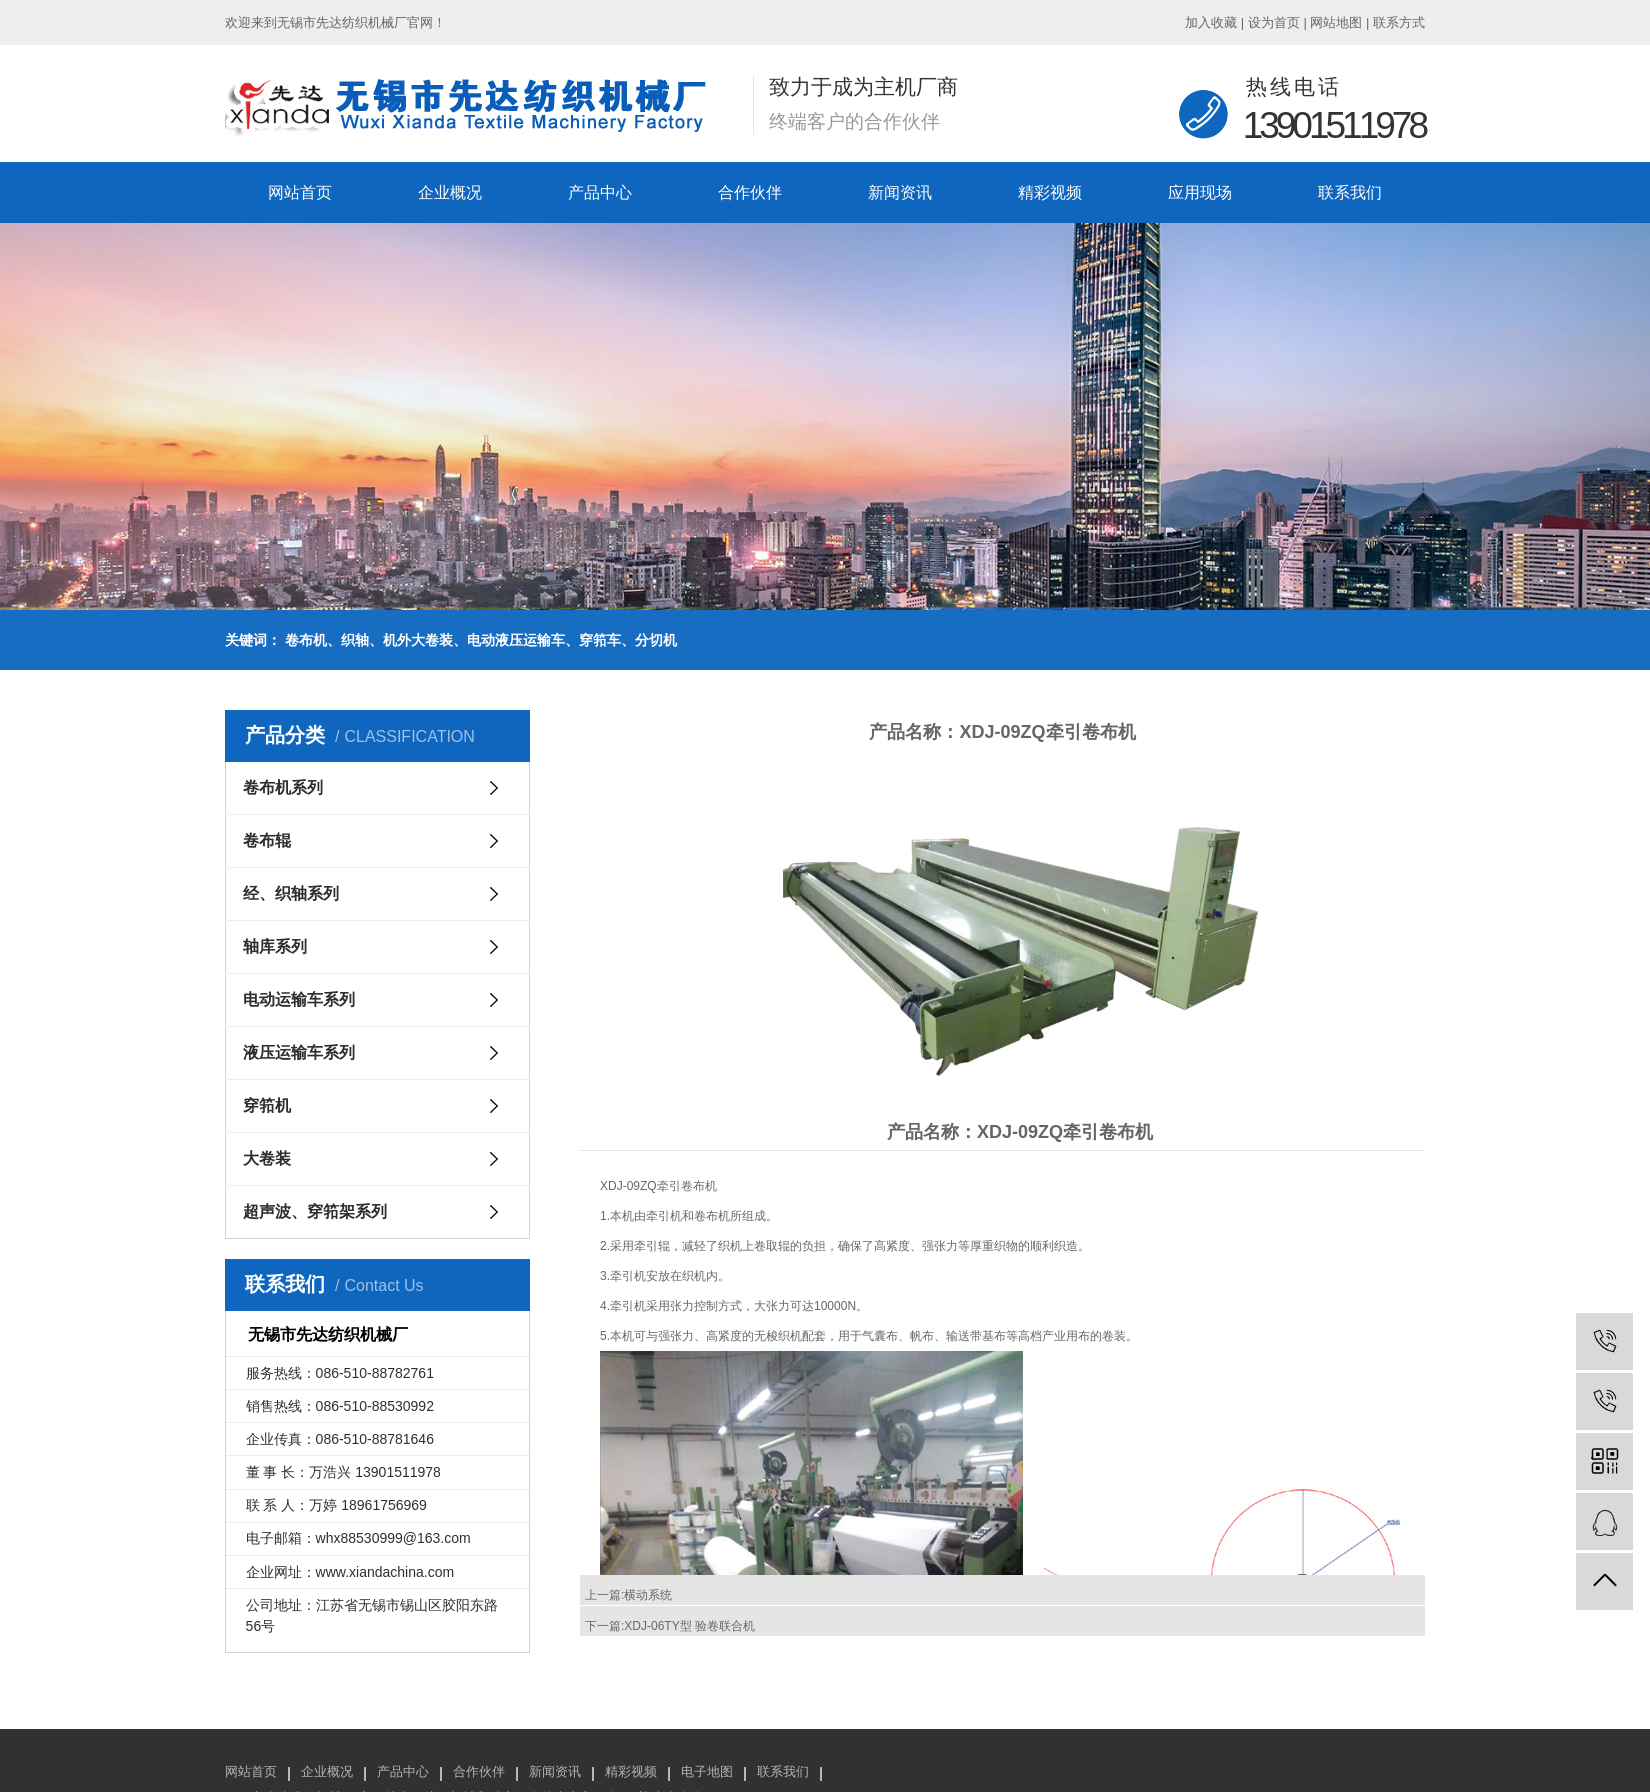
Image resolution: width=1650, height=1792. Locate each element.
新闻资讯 (900, 192)
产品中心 (600, 192)
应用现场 (1200, 192)
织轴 (355, 640)
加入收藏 (1211, 22)
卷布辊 (267, 840)
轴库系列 (275, 946)
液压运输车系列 (299, 1052)
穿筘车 (600, 640)
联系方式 (1399, 22)
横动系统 (648, 1595)
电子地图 (707, 1771)
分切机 (656, 640)
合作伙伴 (750, 192)
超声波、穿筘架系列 (315, 1211)
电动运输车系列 (299, 999)
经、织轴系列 (291, 893)
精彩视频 (1050, 192)
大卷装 (267, 1158)
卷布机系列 (283, 787)
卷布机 (306, 640)
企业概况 (450, 192)
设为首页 (1274, 22)
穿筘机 (267, 1105)
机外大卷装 (418, 640)
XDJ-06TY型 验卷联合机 (689, 1626)
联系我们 (1350, 192)
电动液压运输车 (516, 640)
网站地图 (1336, 22)
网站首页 (300, 192)
